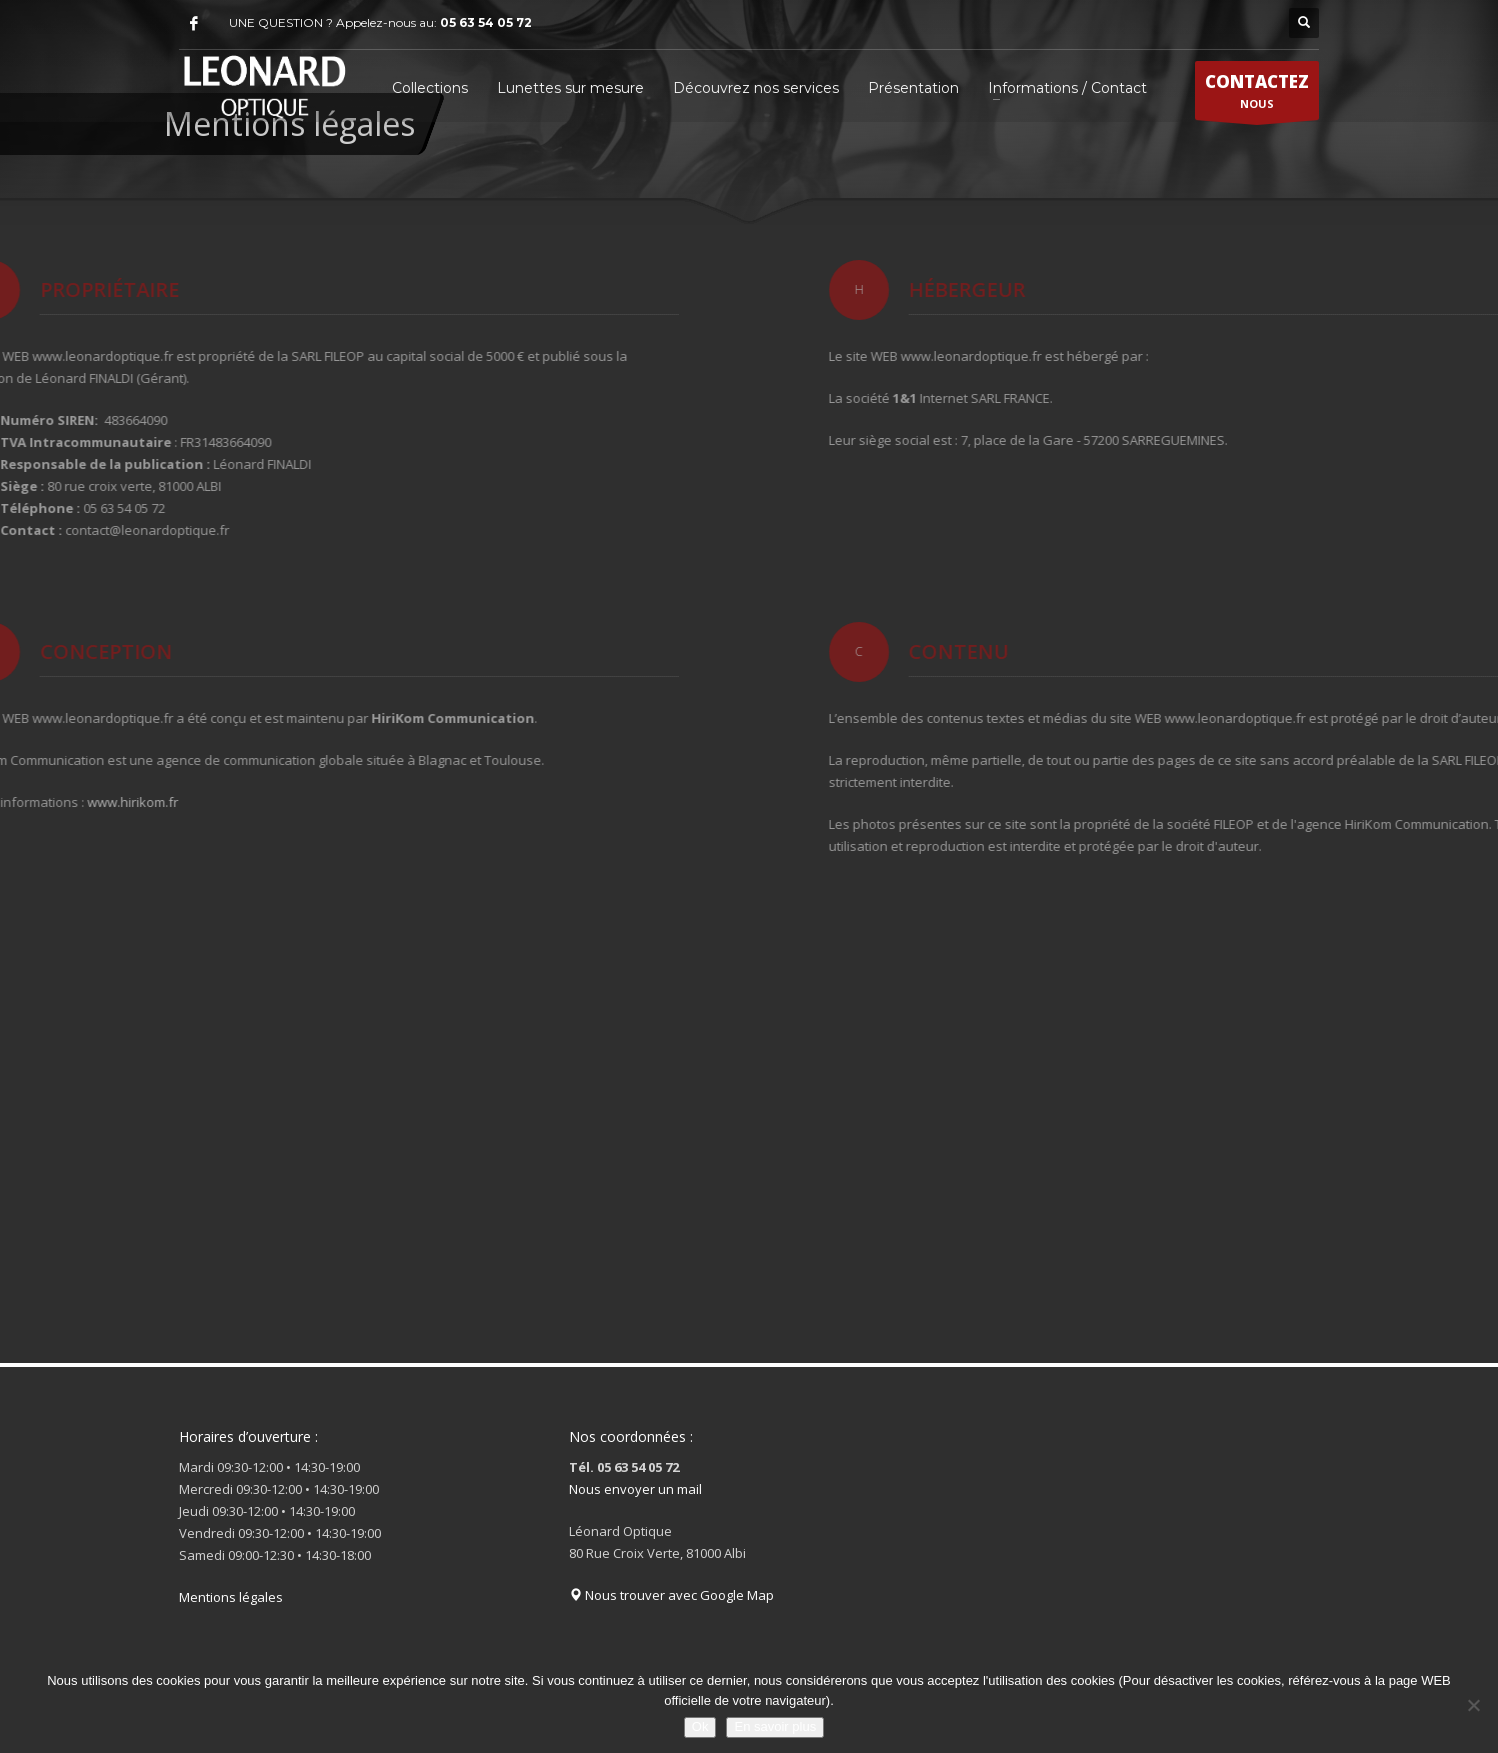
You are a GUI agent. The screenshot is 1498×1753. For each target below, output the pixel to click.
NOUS (1257, 95)
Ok (700, 1726)
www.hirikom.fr (63, 802)
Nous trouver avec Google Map (671, 1595)
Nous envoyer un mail (635, 1489)
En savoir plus (775, 1726)
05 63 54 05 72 (486, 22)
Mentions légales (231, 1597)
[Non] (1473, 1705)
